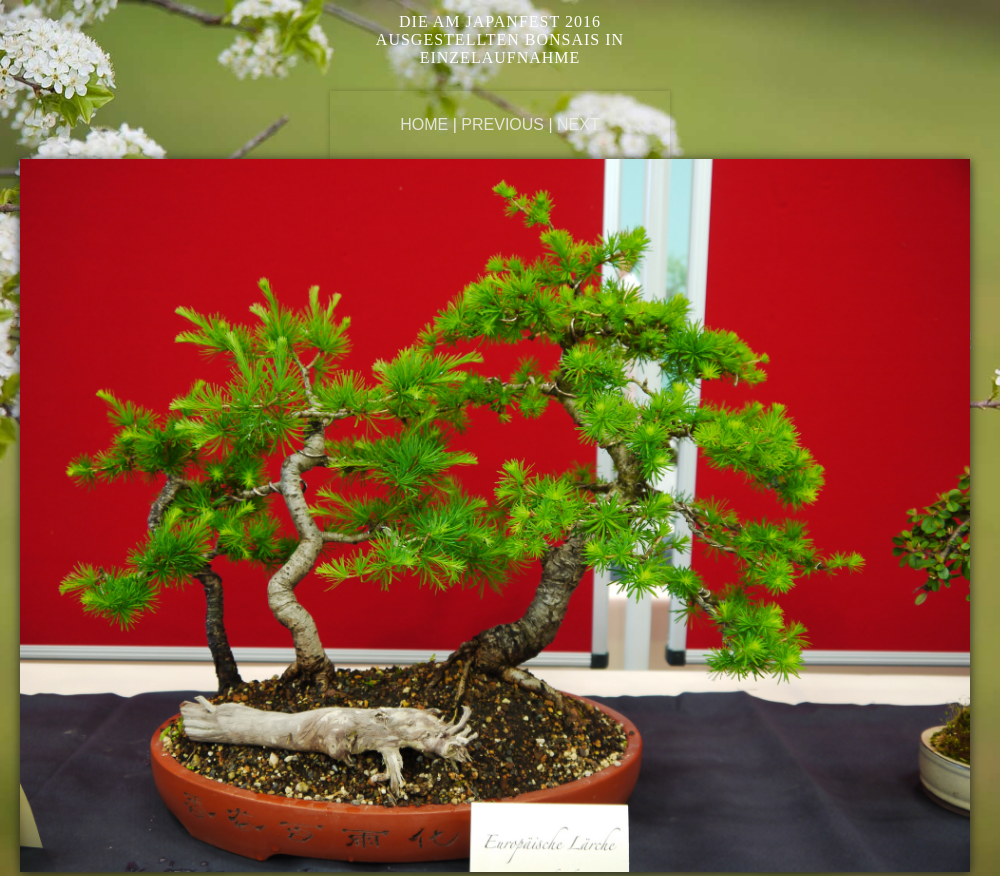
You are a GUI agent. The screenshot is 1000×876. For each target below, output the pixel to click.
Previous (502, 124)
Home (424, 124)
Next (578, 124)
